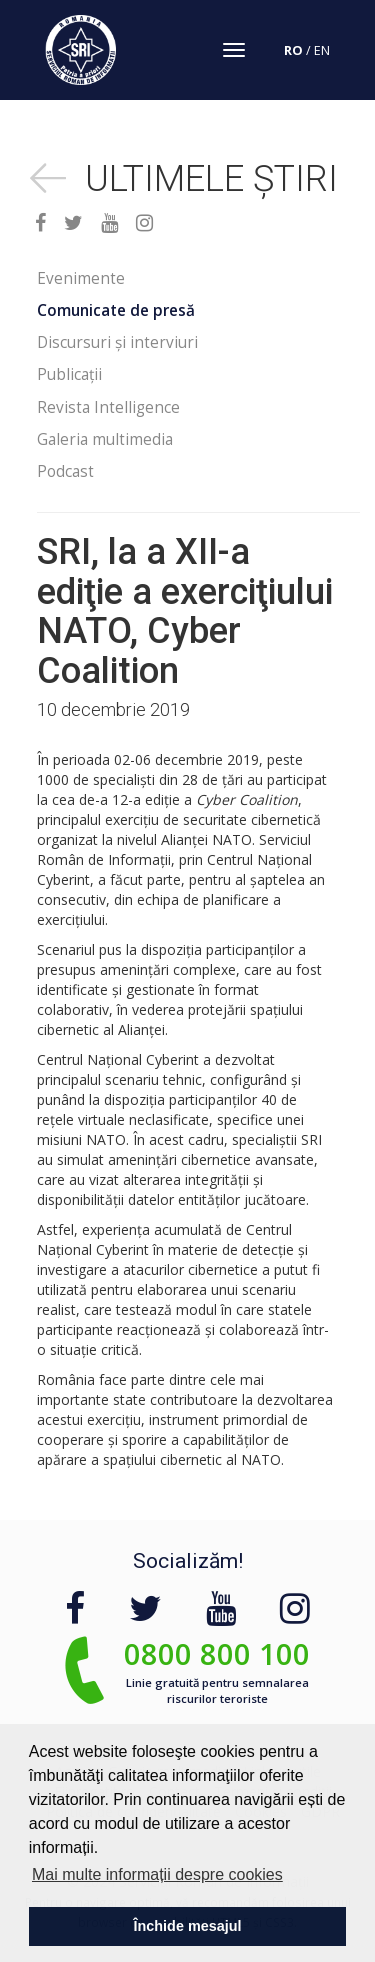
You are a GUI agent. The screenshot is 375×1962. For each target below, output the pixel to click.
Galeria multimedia (105, 439)
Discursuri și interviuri (117, 342)
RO (293, 50)
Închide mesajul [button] (188, 1926)
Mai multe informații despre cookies (157, 1874)
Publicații (69, 374)
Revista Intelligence (108, 407)
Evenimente (81, 278)
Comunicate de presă (116, 310)
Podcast (65, 471)
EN (322, 50)
